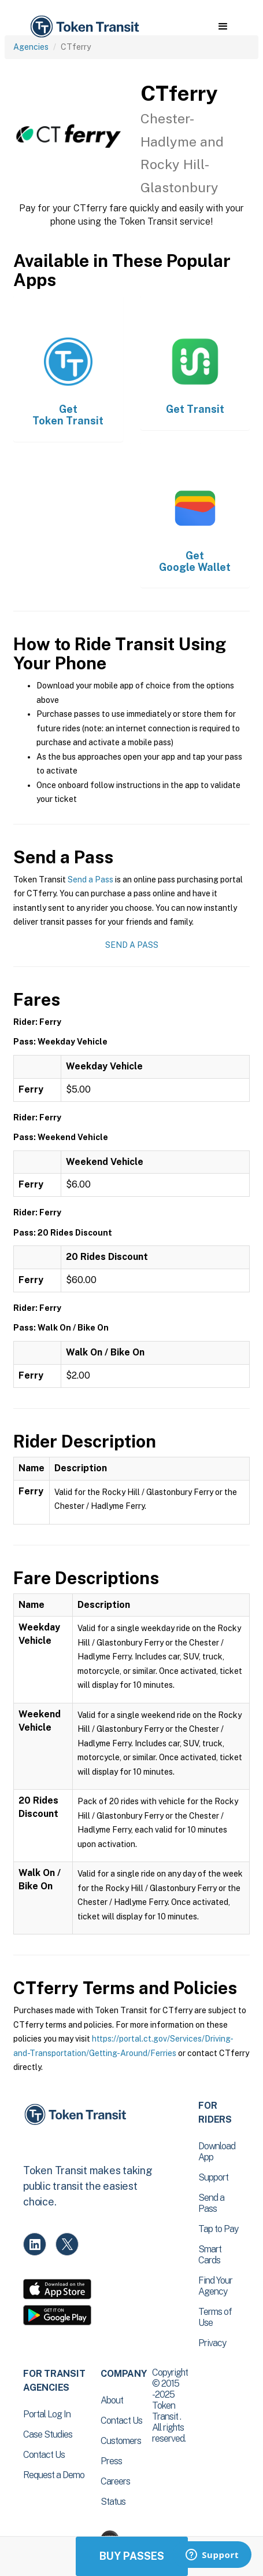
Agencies (31, 47)
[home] (84, 27)
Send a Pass (90, 879)
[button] (223, 26)
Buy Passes (131, 2556)
